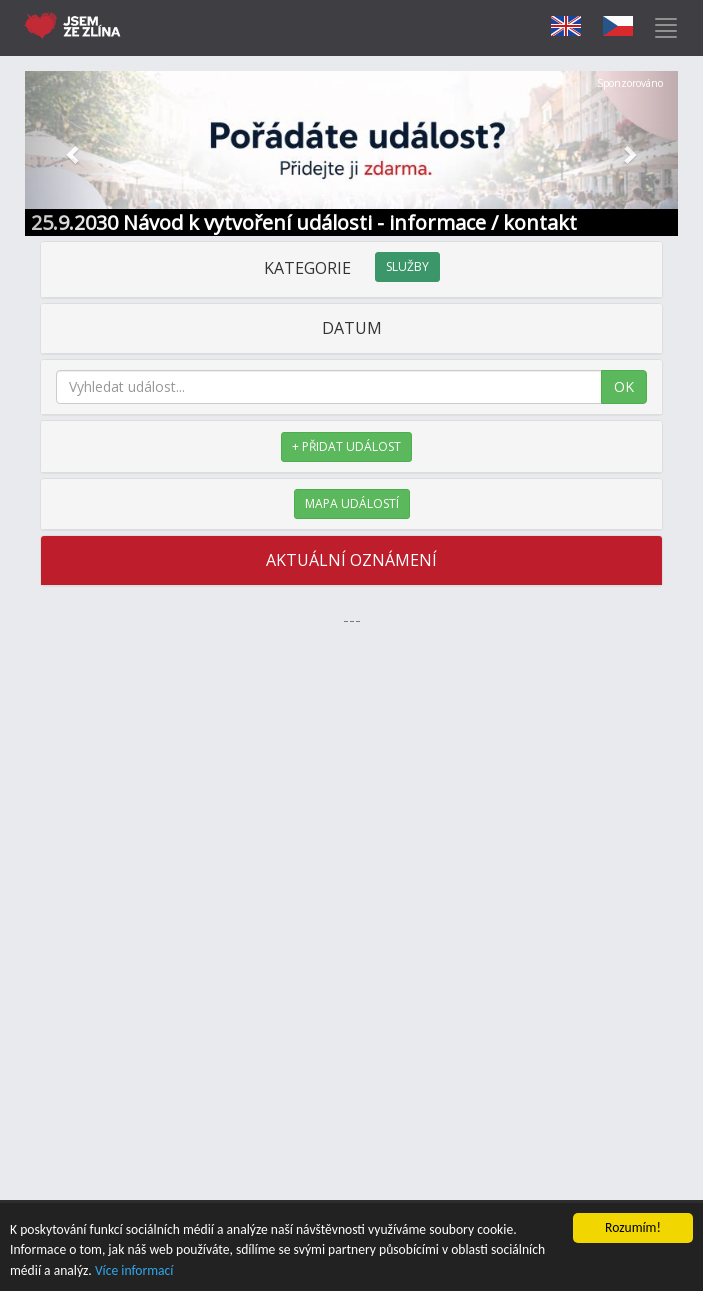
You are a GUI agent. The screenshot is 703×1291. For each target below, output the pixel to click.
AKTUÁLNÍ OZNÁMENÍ (351, 560)
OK (624, 386)
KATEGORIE (352, 268)
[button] (74, 153)
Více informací (134, 1270)
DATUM (352, 328)
